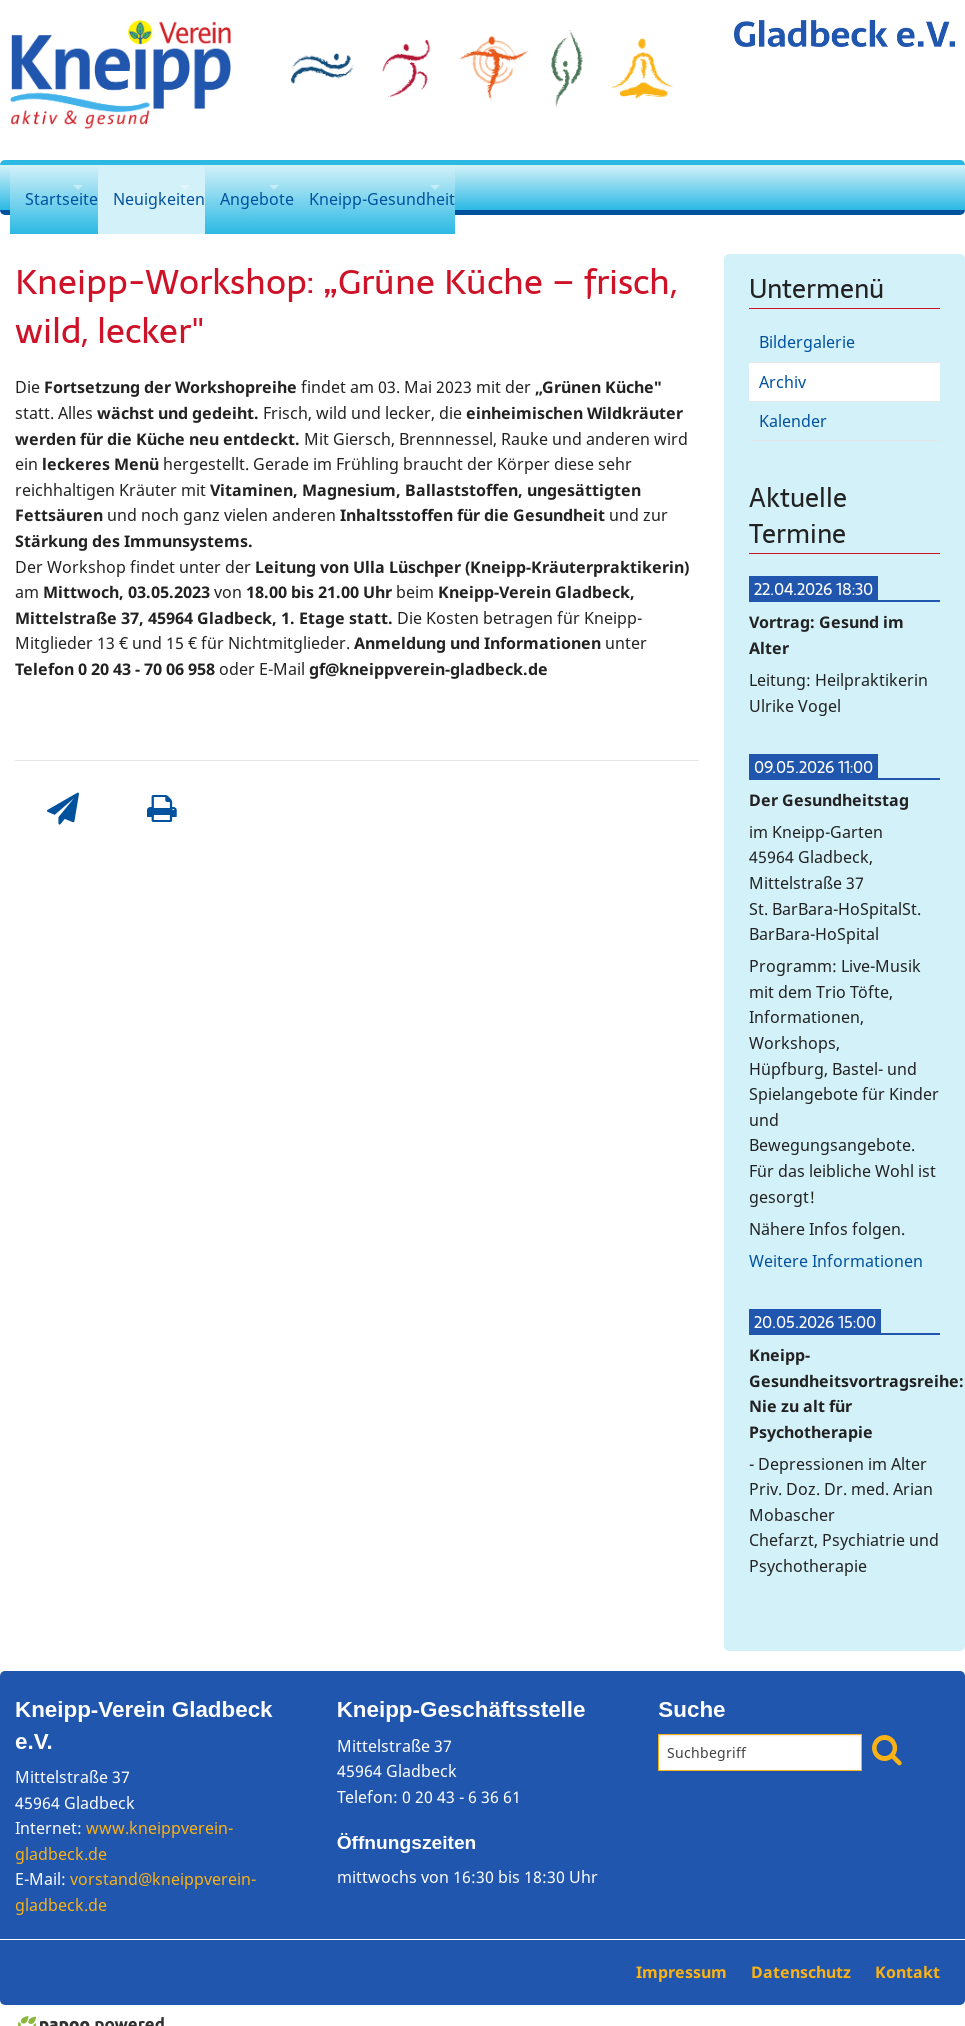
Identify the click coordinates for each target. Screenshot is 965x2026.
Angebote (284, 187)
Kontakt (907, 1953)
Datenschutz (803, 1953)
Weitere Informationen (836, 1242)
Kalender (793, 402)
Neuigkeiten (168, 187)
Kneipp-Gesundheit (421, 187)
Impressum (683, 1953)
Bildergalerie (807, 323)
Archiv (782, 363)
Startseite (53, 187)
